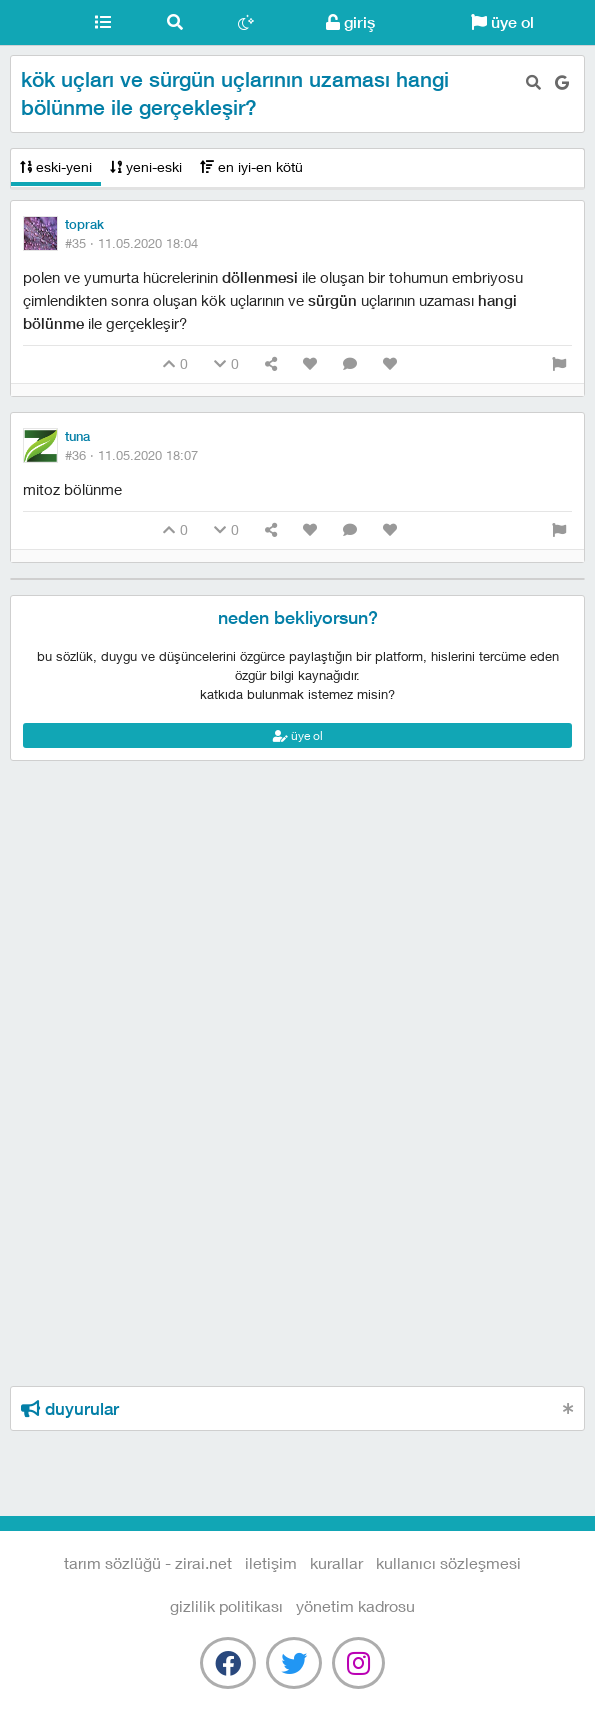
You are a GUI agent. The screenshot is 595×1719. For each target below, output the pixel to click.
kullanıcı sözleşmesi (448, 1562)
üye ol (502, 22)
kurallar (336, 1562)
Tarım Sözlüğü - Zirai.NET (33, 23)
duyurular (70, 1409)
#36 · (131, 455)
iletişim (271, 1562)
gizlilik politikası (226, 1605)
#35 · (131, 243)
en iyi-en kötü (251, 166)
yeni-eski (146, 166)
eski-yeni (56, 166)
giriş (350, 22)
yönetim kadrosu (355, 1605)
